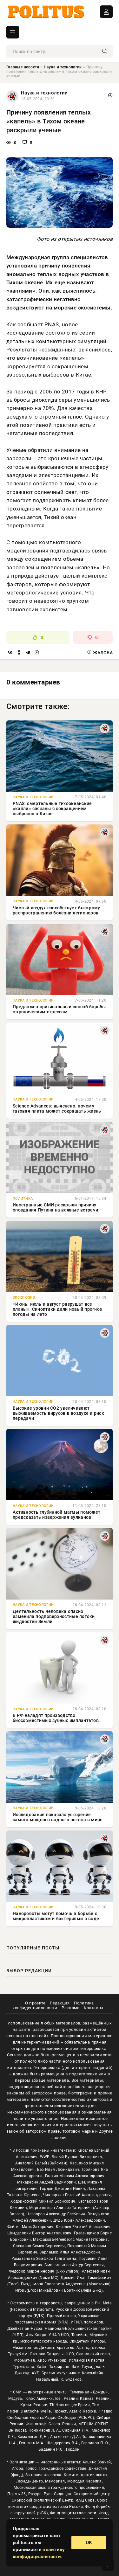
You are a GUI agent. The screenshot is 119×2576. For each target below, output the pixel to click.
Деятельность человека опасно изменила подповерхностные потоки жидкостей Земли (54, 1616)
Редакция (59, 2003)
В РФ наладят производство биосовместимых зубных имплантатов (56, 1718)
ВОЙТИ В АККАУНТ (106, 11)
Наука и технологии (63, 67)
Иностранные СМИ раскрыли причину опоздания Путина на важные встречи (55, 1207)
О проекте (35, 2003)
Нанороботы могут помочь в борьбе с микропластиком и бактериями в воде (56, 1916)
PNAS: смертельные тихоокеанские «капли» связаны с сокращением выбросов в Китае (52, 808)
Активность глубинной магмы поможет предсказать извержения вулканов (56, 1515)
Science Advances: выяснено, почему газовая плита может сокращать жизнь (57, 1108)
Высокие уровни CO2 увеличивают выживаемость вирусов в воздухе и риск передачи (58, 1413)
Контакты (93, 2007)
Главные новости (22, 67)
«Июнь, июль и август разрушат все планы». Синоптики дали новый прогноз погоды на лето (57, 1309)
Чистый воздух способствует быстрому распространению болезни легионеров (56, 910)
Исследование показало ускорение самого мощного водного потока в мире (58, 1817)
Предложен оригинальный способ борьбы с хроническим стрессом (59, 1009)
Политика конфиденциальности (53, 2005)
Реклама (70, 2007)
